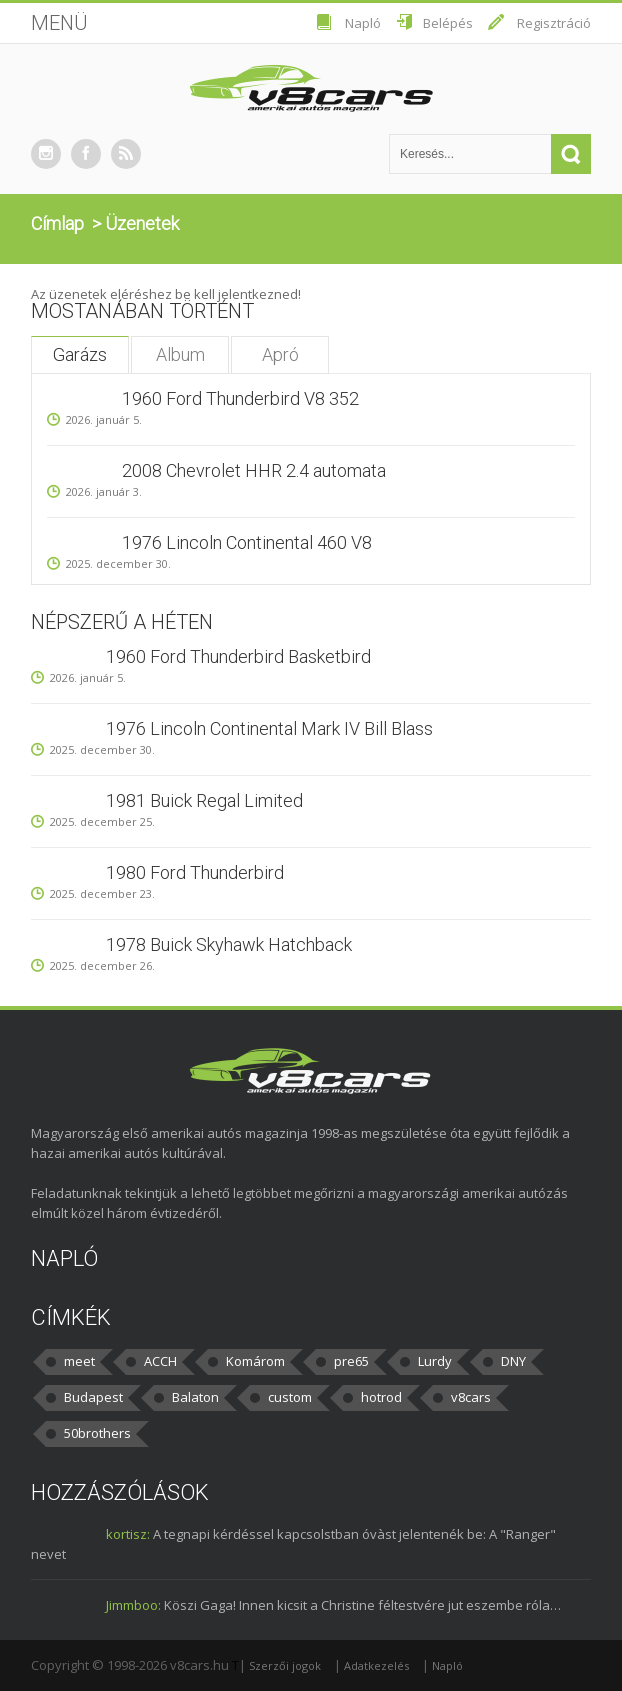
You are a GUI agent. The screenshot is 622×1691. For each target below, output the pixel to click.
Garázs (80, 354)
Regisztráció (554, 23)
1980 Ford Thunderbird (195, 872)
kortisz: (128, 1534)
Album (180, 354)
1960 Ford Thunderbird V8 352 (240, 398)
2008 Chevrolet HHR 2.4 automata (254, 470)
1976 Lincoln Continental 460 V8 (247, 542)
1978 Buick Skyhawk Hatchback (229, 944)
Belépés (448, 23)
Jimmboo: (133, 1605)
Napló (363, 23)
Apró (280, 354)
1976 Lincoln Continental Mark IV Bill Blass (269, 728)
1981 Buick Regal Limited (204, 800)
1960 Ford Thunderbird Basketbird (238, 656)
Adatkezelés (376, 1665)
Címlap (57, 223)
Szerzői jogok (285, 1665)
